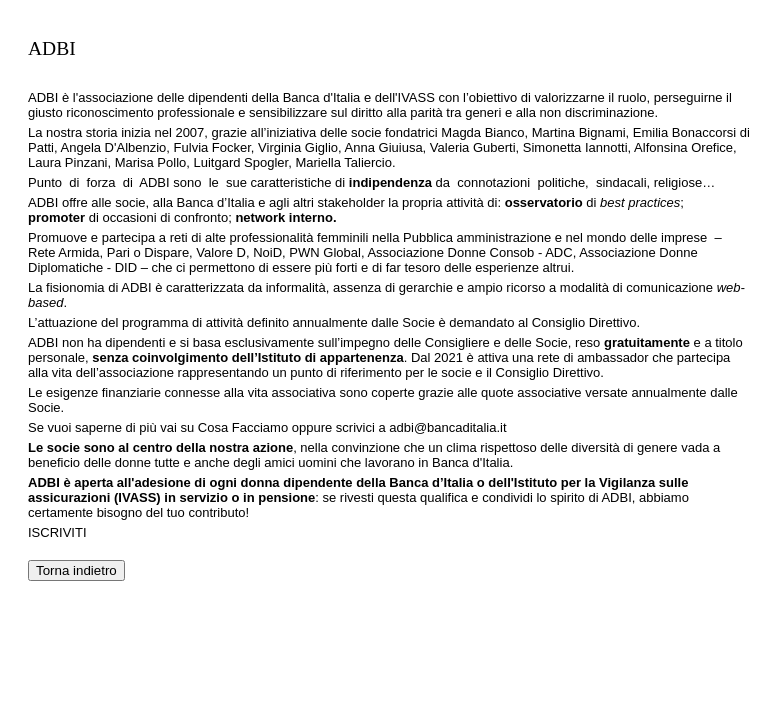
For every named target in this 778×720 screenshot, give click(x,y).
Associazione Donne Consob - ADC (469, 252)
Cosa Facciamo (243, 427)
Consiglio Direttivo (584, 322)
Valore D (219, 252)
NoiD (267, 252)
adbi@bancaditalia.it (447, 427)
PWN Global (325, 252)
